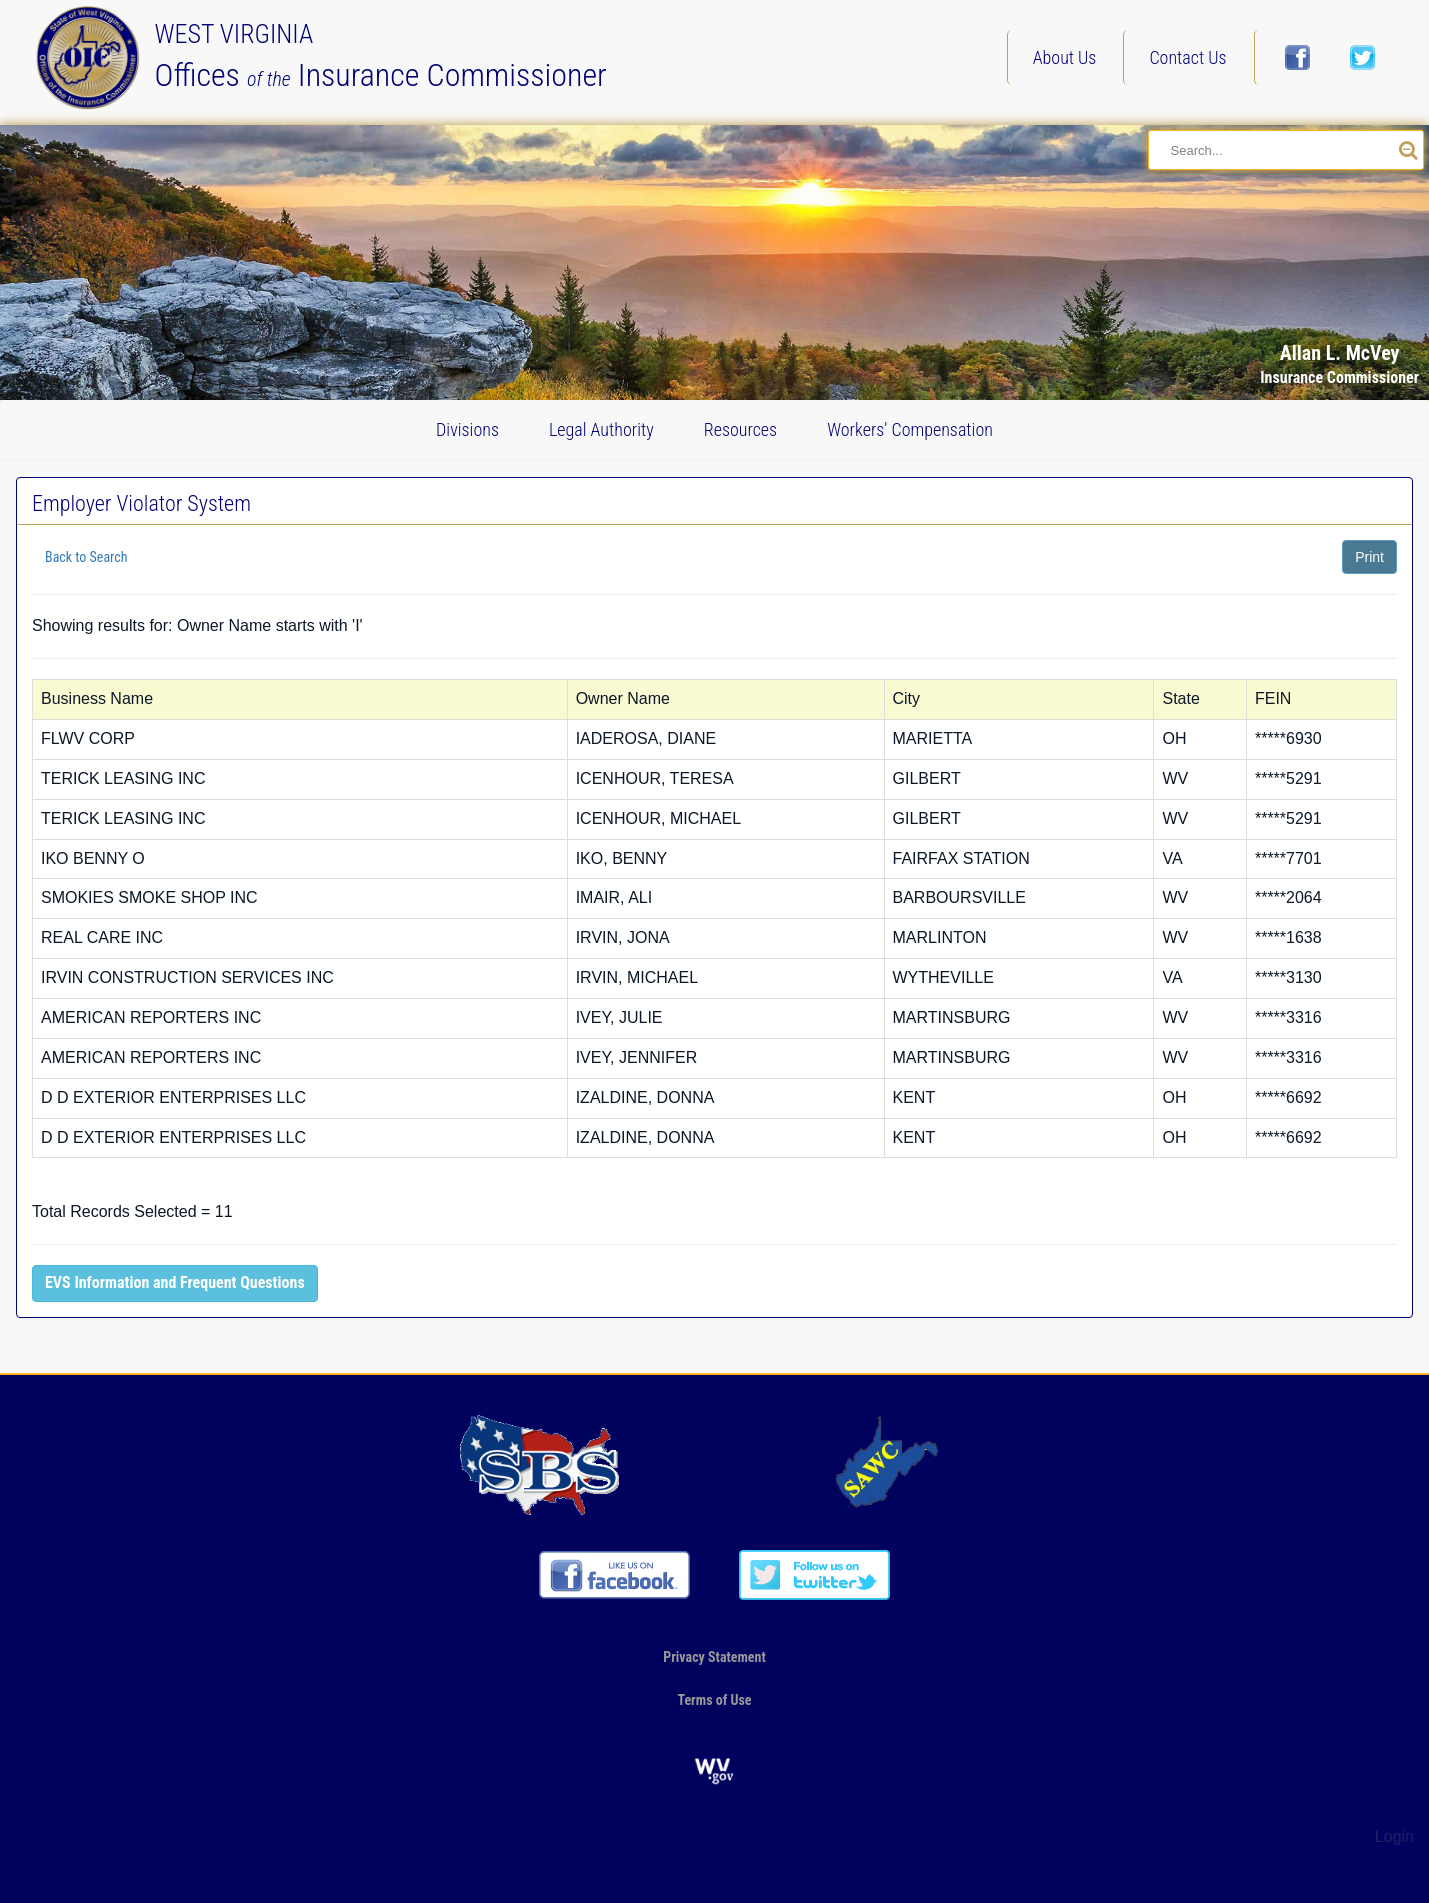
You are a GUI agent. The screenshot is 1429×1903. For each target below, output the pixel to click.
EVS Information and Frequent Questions (175, 1282)
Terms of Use (714, 1700)
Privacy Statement (714, 1657)
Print (1369, 557)
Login (1394, 1836)
